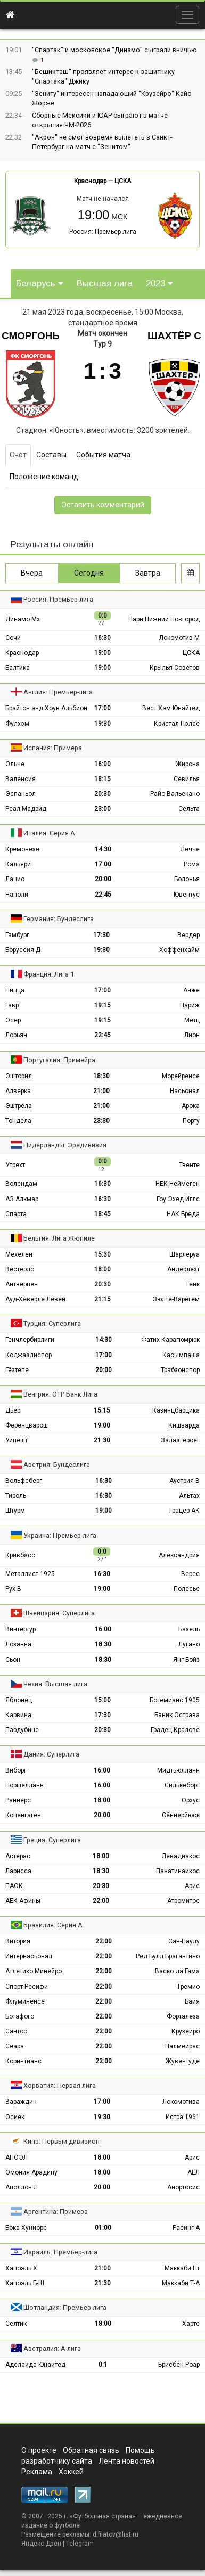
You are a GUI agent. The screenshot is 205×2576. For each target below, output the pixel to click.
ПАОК (14, 1886)
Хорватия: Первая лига (59, 2085)
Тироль (15, 1495)
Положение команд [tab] (44, 476)
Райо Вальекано (175, 794)
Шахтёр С (174, 335)
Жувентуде (183, 2061)
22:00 (101, 1901)
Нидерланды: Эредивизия (64, 1145)
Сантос (16, 2031)
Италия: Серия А (49, 833)
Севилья (187, 779)
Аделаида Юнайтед (35, 2364)
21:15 (102, 1299)
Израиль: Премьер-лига (60, 2252)
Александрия (179, 1555)
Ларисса (18, 1871)
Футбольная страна (102, 2516)
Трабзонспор (180, 1370)
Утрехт (15, 1165)
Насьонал (185, 1091)
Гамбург (17, 935)
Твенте (189, 1165)
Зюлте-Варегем (176, 1299)
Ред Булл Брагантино (168, 1956)
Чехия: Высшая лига (55, 1684)
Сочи (13, 638)
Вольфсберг (23, 1480)
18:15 (102, 779)
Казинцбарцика (176, 1410)
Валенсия (20, 779)
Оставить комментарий (102, 505)
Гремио (189, 1986)
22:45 (103, 894)
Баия (192, 2001)
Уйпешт (16, 1440)
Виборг (16, 1770)
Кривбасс (20, 1555)
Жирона (188, 764)
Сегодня (89, 573)
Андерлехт (183, 1269)
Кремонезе (22, 849)
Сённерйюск (181, 1815)
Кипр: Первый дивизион (61, 2141)
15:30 (102, 1254)
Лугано (189, 1644)
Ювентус (187, 894)
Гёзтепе (17, 1370)
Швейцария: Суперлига (59, 1613)
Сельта (189, 809)
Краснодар (90, 181)
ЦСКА (122, 181)
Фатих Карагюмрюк (170, 1339)
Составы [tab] (51, 454)
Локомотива (181, 2101)
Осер (13, 1020)
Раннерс (18, 1800)
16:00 (102, 764)
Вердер (188, 935)
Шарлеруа (184, 1254)
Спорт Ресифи (26, 1986)
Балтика (17, 667)
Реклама (36, 2471)
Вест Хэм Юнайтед (171, 708)
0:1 (103, 2364)
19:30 (102, 723)
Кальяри (18, 864)
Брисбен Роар (179, 2364)
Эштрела (18, 1106)
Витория (17, 1941)
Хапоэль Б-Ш (24, 2283)
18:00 (102, 1269)
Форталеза (183, 2016)
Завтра (147, 573)
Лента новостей (126, 2461)
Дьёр (12, 1410)
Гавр (12, 1005)
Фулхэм (17, 723)
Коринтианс (23, 2061)
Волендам (21, 1183)
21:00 (101, 1091)
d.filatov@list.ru (115, 2534)
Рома (192, 864)
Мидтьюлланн (178, 1770)
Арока (191, 1106)
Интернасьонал (28, 1956)
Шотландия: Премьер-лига (64, 2307)
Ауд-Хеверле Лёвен (35, 1299)
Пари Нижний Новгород (164, 619)
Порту (191, 1121)
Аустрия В (184, 1480)
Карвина (18, 1715)
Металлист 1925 (30, 1574)
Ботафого (19, 2016)
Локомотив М (179, 638)
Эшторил (18, 1076)
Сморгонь (31, 335)
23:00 (102, 809)
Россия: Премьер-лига (102, 231)
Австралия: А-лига (52, 2348)
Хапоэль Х (21, 2268)
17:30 (101, 935)
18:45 (102, 1214)
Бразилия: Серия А (53, 1925)
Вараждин (21, 2101)
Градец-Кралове (175, 1730)
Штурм (15, 1510)
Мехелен (18, 1254)
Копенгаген (23, 1815)
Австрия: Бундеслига (56, 1465)
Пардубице (22, 1730)
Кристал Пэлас (177, 723)
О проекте (38, 2450)
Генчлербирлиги (29, 1339)
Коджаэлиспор (28, 1355)
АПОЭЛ (16, 2157)
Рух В (13, 1589)
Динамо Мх (22, 619)
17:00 (102, 708)
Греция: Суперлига (52, 1840)
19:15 (102, 1005)
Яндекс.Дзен (41, 2543)
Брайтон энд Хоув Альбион (46, 708)
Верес (190, 1574)
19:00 (102, 653)
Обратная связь (91, 2450)
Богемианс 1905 (175, 1700)
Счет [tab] (18, 454)
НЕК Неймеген (177, 1183)
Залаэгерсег (180, 1440)
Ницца (14, 990)
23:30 (101, 1121)
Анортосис (183, 2187)
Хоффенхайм (179, 950)
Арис (192, 1886)
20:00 (103, 879)
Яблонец (18, 1700)
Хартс (191, 2323)
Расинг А (186, 2228)
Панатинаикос (178, 1871)
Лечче (190, 849)
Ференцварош (26, 1425)
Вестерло (19, 1269)
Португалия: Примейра (59, 1060)
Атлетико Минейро (33, 1971)
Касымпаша (181, 1355)
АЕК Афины (22, 1901)
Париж (190, 1005)
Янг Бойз (186, 1659)
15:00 (102, 1700)
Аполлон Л (21, 2187)
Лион (192, 1035)
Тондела (18, 1121)
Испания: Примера (52, 748)
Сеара (14, 2046)
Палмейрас (182, 2046)
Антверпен (21, 1284)
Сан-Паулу (184, 1941)
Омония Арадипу (31, 2172)
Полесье (187, 1589)
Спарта (16, 1214)
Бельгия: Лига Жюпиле (59, 1238)
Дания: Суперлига (51, 1754)
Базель (189, 1629)
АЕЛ (193, 2172)
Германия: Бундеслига (58, 919)
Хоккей (71, 2471)
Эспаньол (20, 794)
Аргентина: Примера (55, 2212)
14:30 (103, 849)
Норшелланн (24, 1785)
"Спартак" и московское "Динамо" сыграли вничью (114, 50)
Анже (191, 990)
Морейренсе (181, 1076)
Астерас (17, 1856)
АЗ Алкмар (21, 1199)
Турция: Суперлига (52, 1323)
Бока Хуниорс (26, 2228)
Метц (192, 1020)
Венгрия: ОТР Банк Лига (60, 1394)
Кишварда (184, 1425)
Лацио (14, 879)
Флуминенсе (25, 2001)
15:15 (102, 1410)
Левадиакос (181, 1856)
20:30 (102, 794)
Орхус (191, 1800)
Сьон (12, 1659)
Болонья (187, 879)
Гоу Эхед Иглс (178, 1199)
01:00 (103, 2228)
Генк (193, 1284)
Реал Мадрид (25, 809)
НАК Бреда (183, 1214)
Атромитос (183, 1901)
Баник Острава (177, 1715)
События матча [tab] (103, 454)
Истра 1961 (183, 2117)
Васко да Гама (177, 1971)
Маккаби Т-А (181, 2283)
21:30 (102, 1440)
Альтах (189, 1495)
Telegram (80, 2543)
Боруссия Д (22, 950)
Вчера (32, 573)
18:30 (101, 1076)
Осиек (14, 2117)
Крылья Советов (175, 667)
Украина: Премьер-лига (59, 1535)
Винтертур (20, 1629)
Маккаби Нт (182, 2268)
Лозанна (18, 1644)
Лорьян (16, 1035)
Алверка (18, 1091)
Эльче (14, 764)
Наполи (16, 894)
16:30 (102, 638)
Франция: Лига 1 (48, 974)
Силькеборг (182, 1785)
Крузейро (185, 2031)
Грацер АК (184, 1510)
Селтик (16, 2323)
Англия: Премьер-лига (58, 692)
